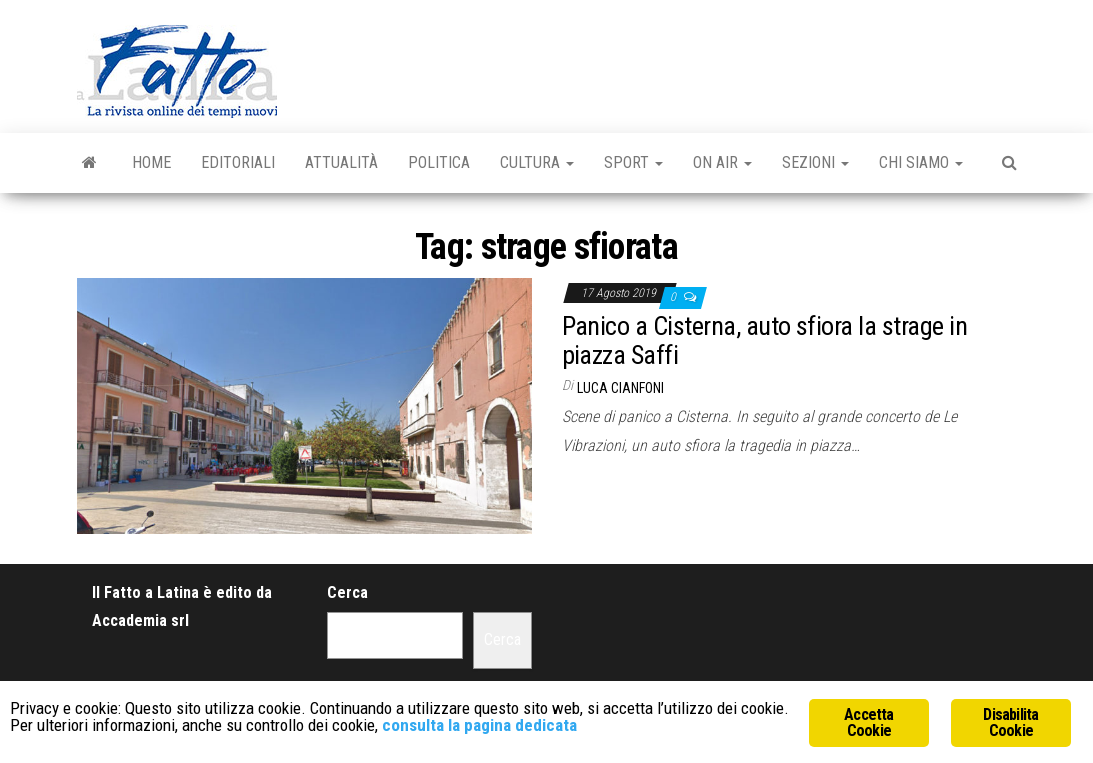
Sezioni (815, 162)
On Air (722, 162)
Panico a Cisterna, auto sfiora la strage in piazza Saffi (765, 340)
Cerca (347, 592)
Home (151, 162)
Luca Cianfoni (620, 388)
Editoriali (238, 162)
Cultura (537, 162)
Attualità (341, 162)
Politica (439, 162)
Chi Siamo (921, 162)
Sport (633, 162)
